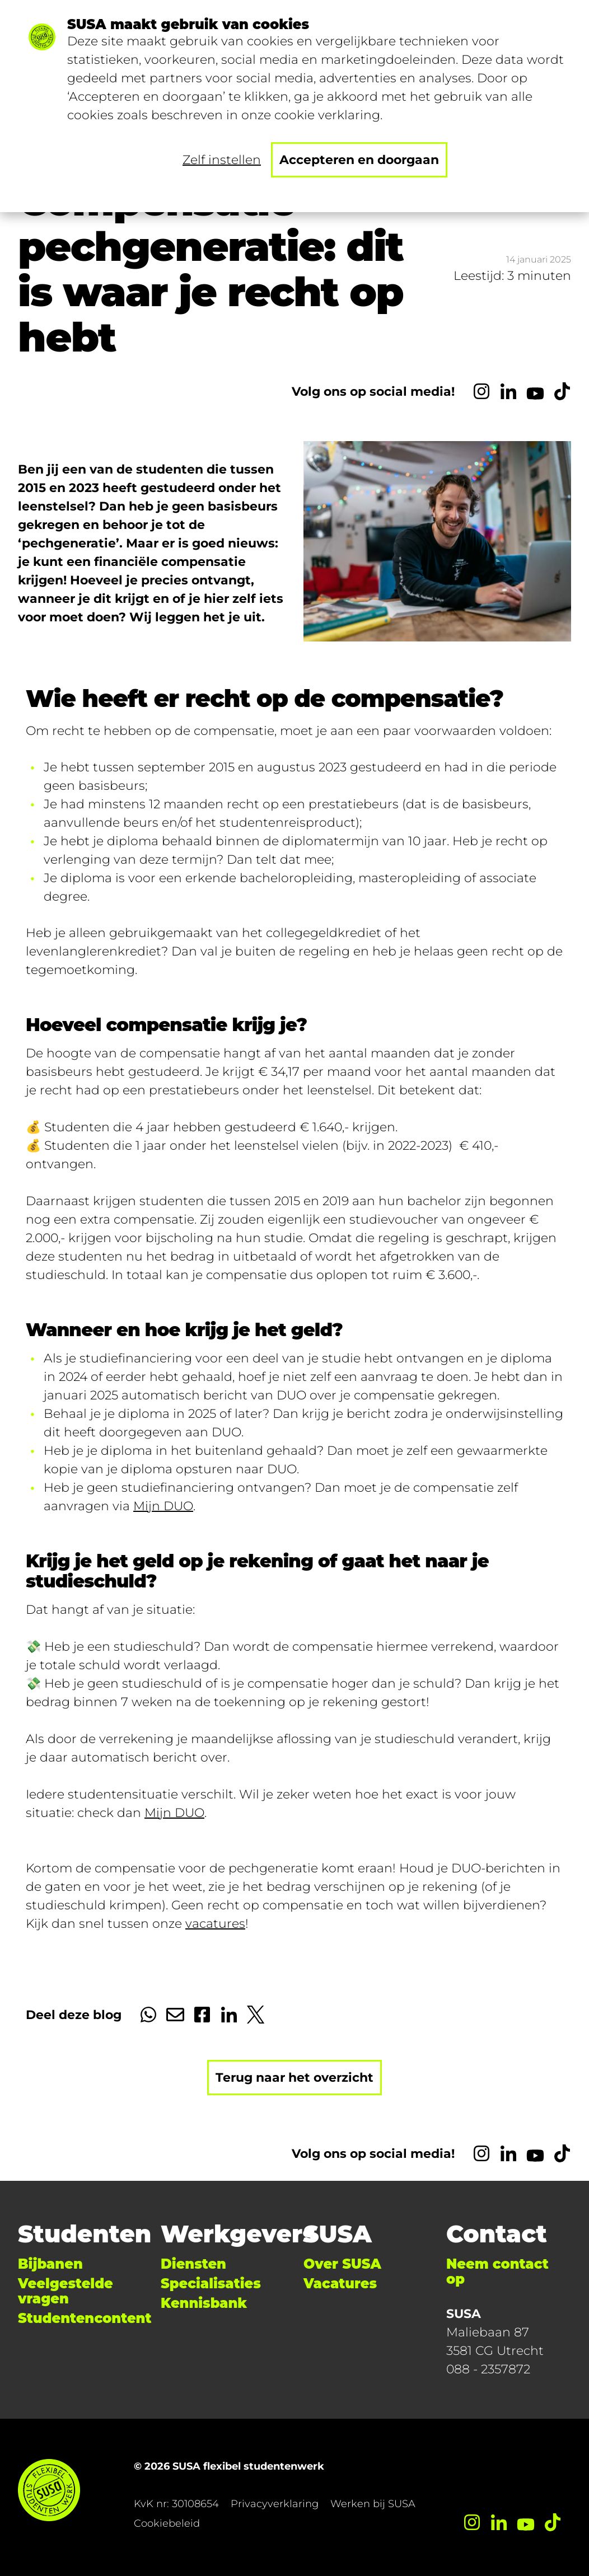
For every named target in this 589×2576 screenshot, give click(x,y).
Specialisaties (211, 2283)
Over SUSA (342, 2264)
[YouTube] (535, 391)
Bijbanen (50, 2264)
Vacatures (340, 2283)
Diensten (193, 2264)
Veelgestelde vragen (65, 2291)
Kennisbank (204, 2303)
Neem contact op (497, 2271)
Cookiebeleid (167, 2523)
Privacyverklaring (275, 2504)
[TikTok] (562, 391)
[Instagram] (481, 391)
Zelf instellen (222, 159)
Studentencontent (84, 2318)
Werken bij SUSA (372, 2504)
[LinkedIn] (508, 391)
